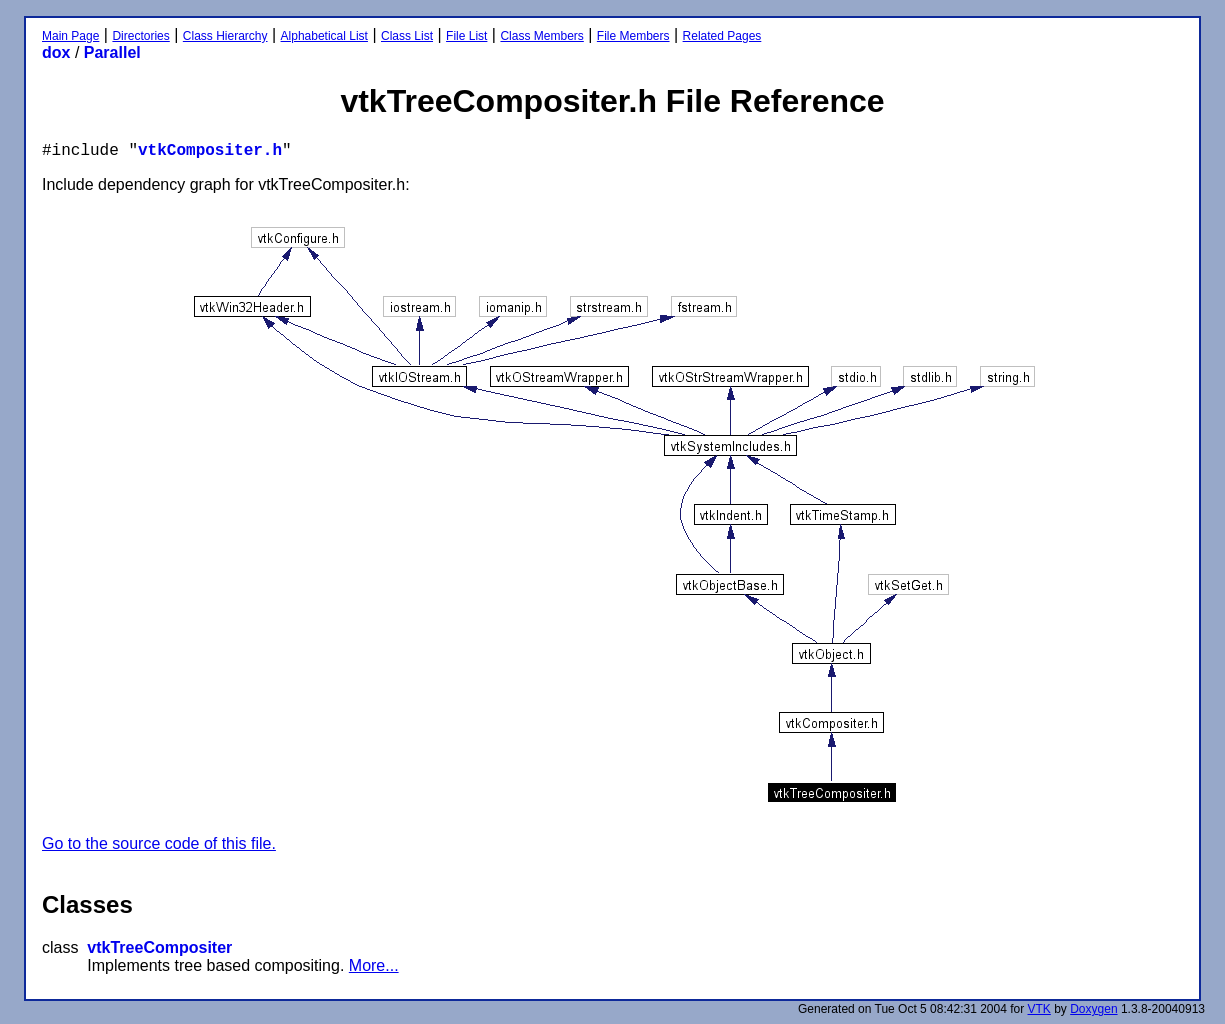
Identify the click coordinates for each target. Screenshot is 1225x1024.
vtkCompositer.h (210, 151)
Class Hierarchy (225, 36)
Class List (407, 36)
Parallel (112, 52)
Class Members (541, 36)
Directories (140, 36)
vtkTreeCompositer (159, 947)
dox (56, 52)
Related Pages (722, 36)
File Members (633, 36)
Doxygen (1093, 1009)
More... (374, 965)
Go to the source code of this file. (159, 843)
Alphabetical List (324, 36)
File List (466, 36)
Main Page (70, 36)
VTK (1039, 1009)
